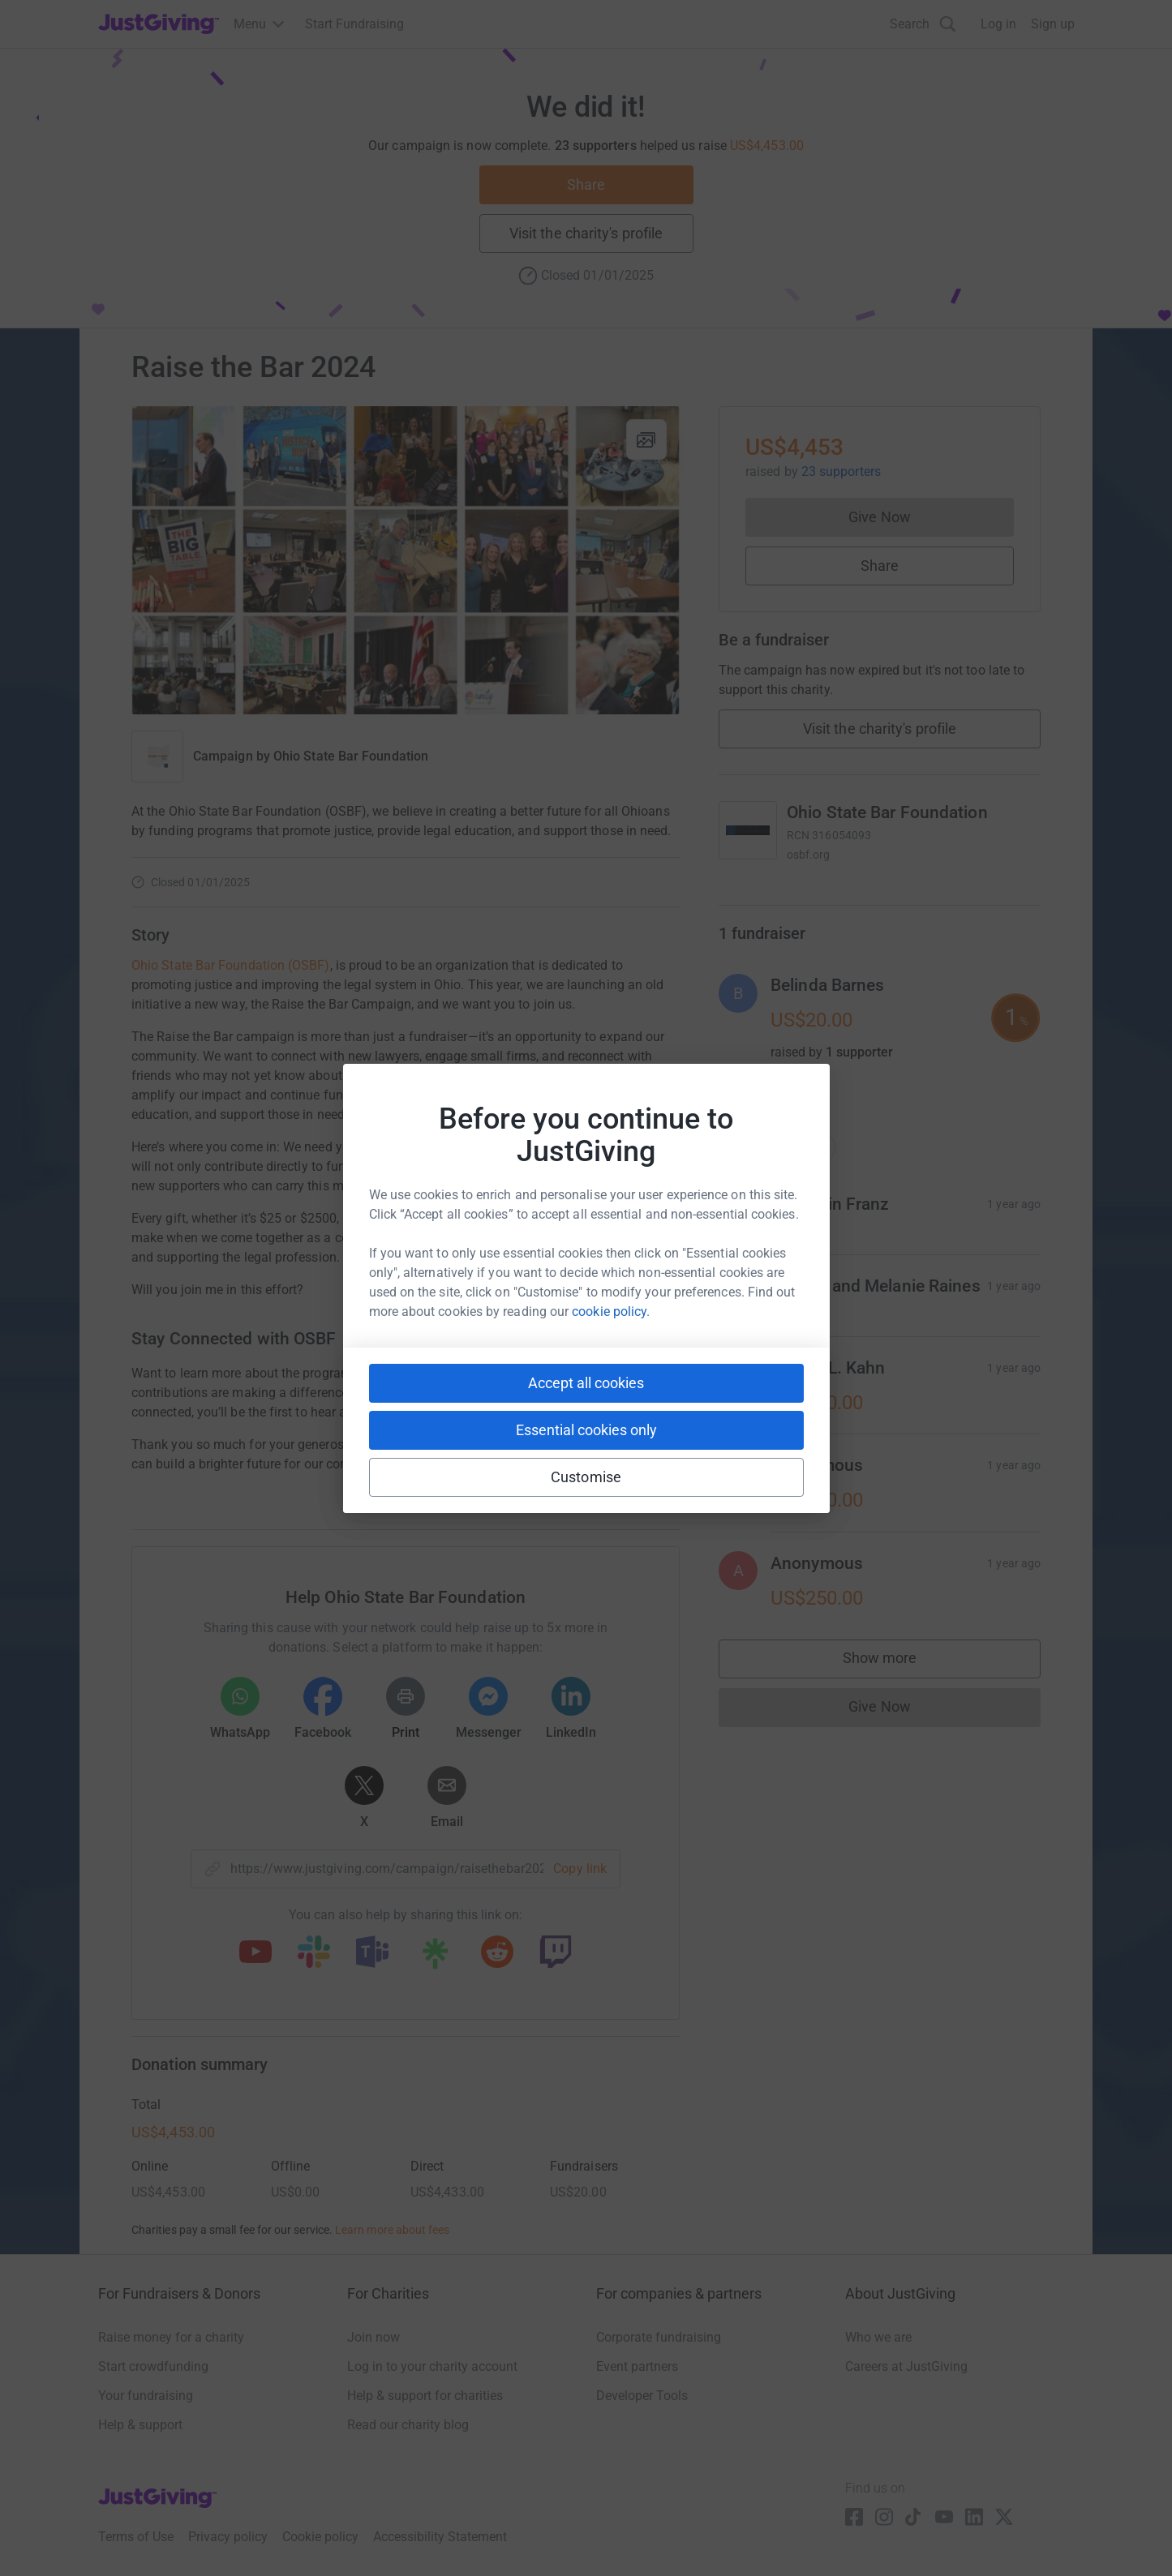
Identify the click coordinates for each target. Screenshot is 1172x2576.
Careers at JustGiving (906, 2366)
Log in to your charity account (432, 2366)
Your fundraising (145, 2395)
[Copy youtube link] (255, 1953)
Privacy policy (228, 2536)
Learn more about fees (392, 2229)
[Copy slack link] (314, 1953)
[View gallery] (646, 439)
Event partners (637, 2366)
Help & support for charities (425, 2395)
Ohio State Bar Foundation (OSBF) (230, 965)
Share (586, 184)
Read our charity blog (408, 2424)
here (595, 1392)
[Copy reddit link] (497, 1953)
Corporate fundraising (658, 2337)
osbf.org (809, 854)
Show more (896, 1661)
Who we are (878, 2337)
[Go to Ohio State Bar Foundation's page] (748, 830)
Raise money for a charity (171, 2337)
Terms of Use (136, 2536)
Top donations (777, 1147)
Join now (373, 2337)
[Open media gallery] (405, 560)
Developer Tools (642, 2395)
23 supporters (839, 471)
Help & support (140, 2424)
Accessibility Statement (440, 2536)
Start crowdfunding (153, 2366)
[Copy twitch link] (555, 1953)
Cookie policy (320, 2536)
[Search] (923, 24)
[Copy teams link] (372, 1953)
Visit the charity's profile (586, 233)
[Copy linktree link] (434, 1957)
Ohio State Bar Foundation (350, 756)
